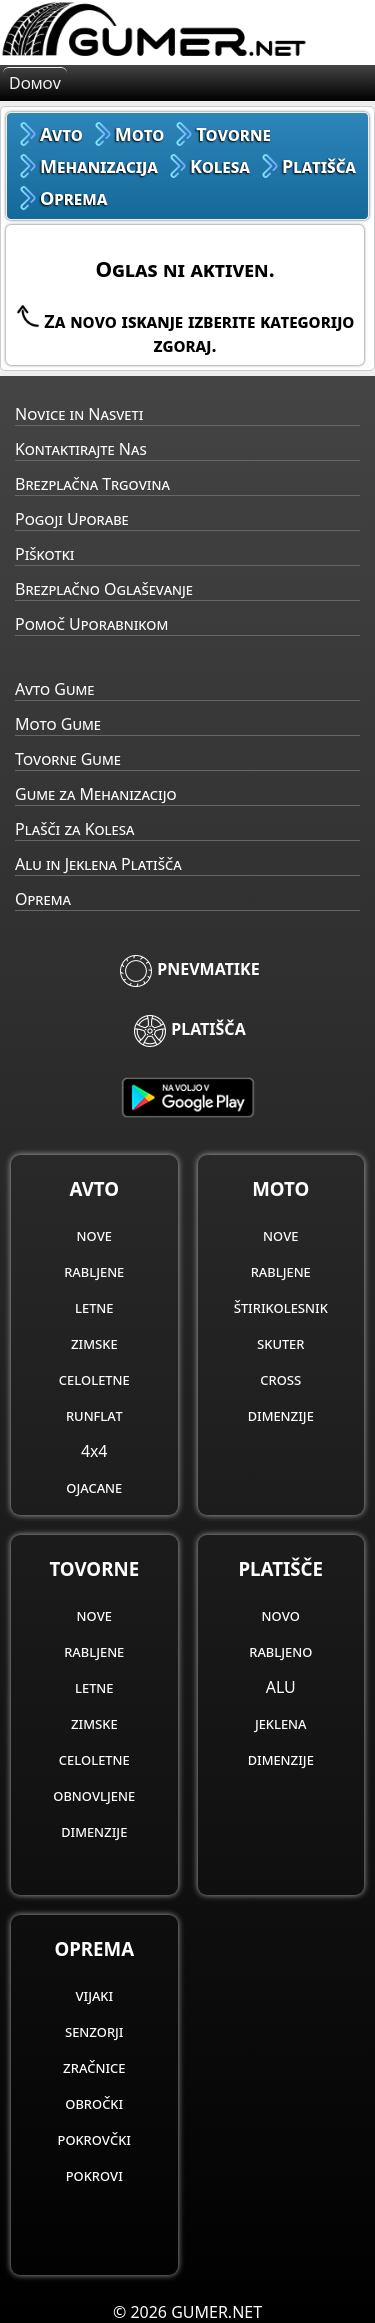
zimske (94, 1343)
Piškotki (44, 554)
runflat (94, 1415)
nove (94, 1235)
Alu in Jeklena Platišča (98, 864)
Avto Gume (54, 689)
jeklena (281, 1723)
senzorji (94, 2031)
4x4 (94, 1451)
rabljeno (280, 1651)
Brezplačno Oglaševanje (104, 589)
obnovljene (94, 1795)
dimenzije (281, 1415)
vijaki (94, 1995)
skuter (280, 1343)
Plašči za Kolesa (74, 829)
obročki (94, 2103)
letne (94, 1307)
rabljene (94, 1271)
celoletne (94, 1379)
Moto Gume (58, 724)
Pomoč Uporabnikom (91, 624)
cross (280, 1379)
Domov (35, 83)
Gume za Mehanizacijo (96, 794)
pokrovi (94, 2175)
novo (281, 1615)
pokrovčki (94, 2139)
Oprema (43, 899)
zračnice (94, 2067)
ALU (281, 1687)
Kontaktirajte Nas (81, 449)
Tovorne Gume (68, 759)
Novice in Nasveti (79, 414)
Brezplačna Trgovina (92, 484)
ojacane (94, 1487)
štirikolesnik (281, 1307)
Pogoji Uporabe (72, 519)
